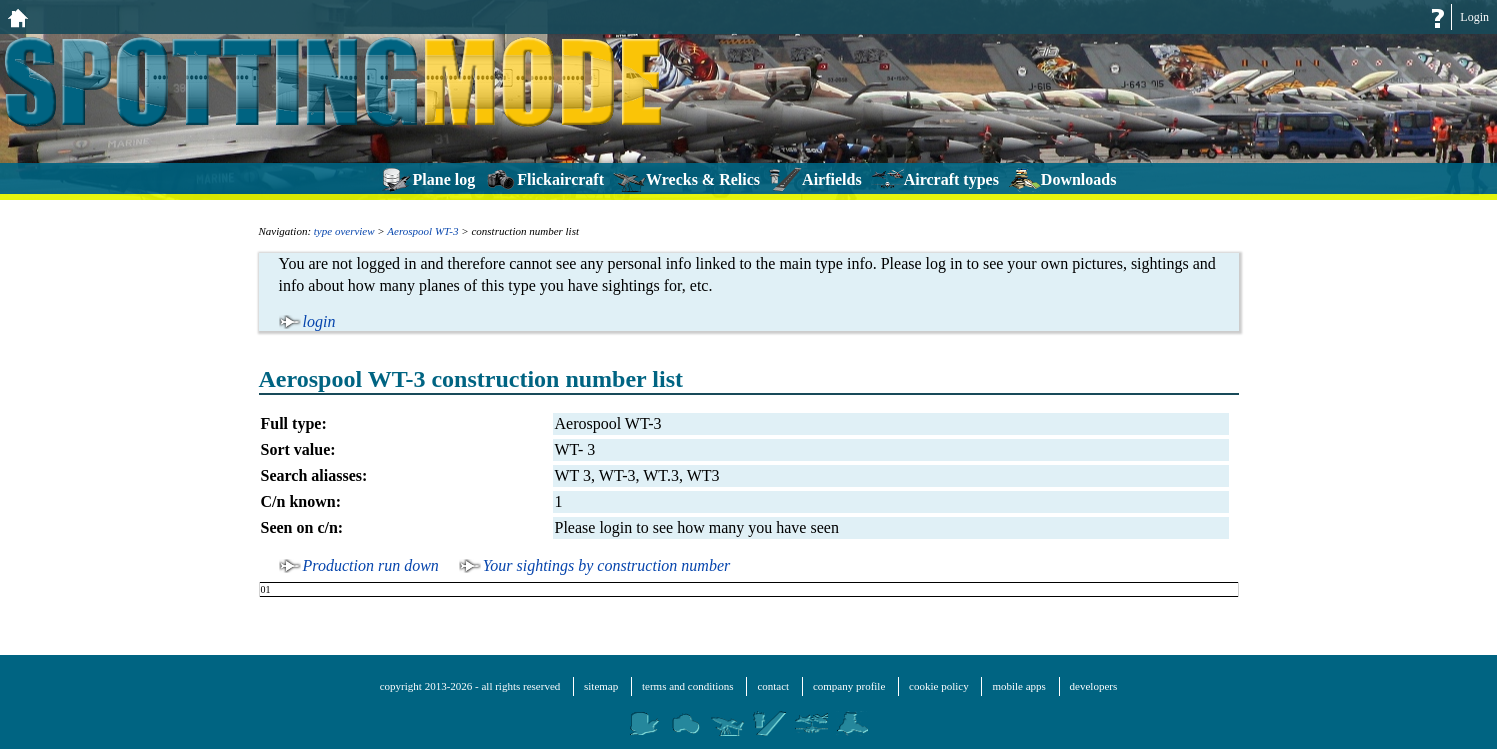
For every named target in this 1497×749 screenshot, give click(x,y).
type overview (344, 231)
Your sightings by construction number (606, 565)
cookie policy (939, 686)
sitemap (601, 686)
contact (773, 686)
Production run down (371, 565)
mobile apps (1018, 686)
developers (1094, 686)
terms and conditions (688, 686)
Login (1474, 17)
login (319, 321)
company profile (849, 686)
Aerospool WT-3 (422, 231)
